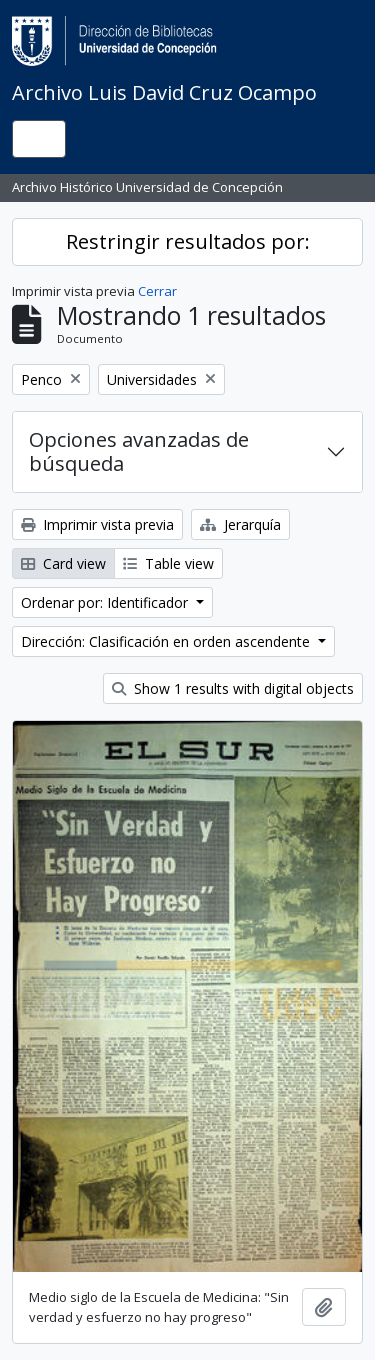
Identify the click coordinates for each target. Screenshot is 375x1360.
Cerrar (157, 291)
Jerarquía (240, 524)
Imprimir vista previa (97, 524)
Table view (168, 563)
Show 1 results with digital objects (233, 688)
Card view (63, 563)
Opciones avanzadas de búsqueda (139, 451)
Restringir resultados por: (188, 241)
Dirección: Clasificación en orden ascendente (167, 641)
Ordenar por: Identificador (106, 602)
